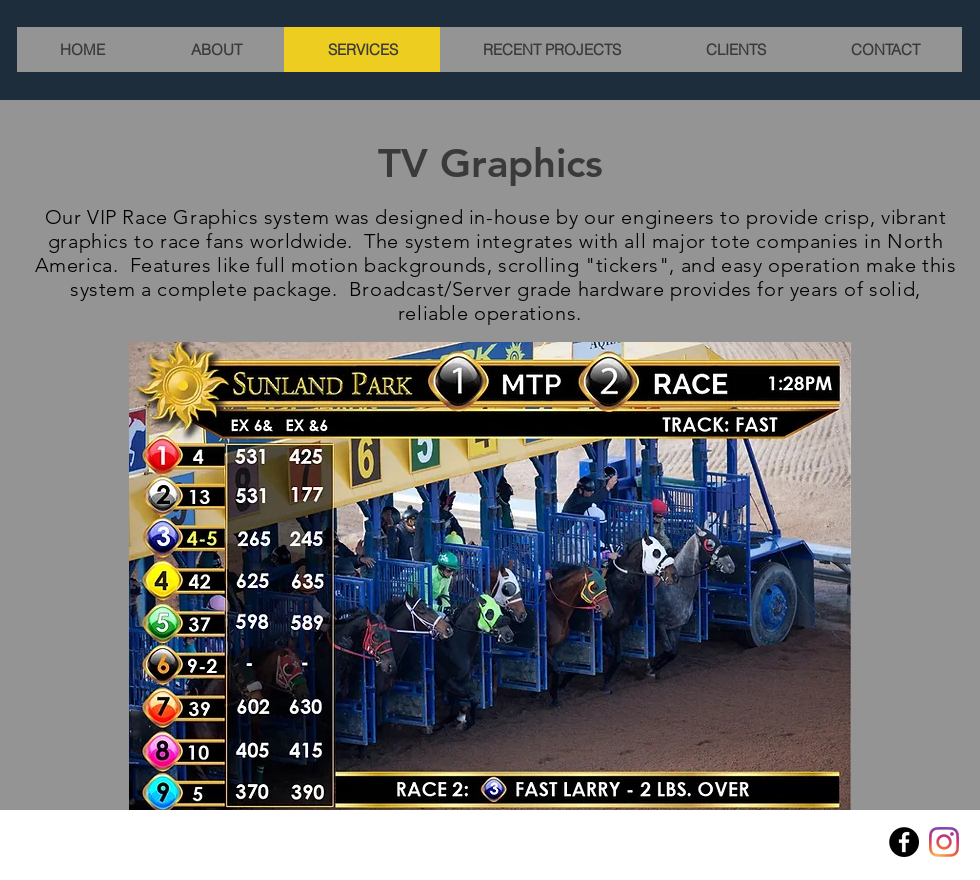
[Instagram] (944, 842)
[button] (490, 576)
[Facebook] (904, 842)
